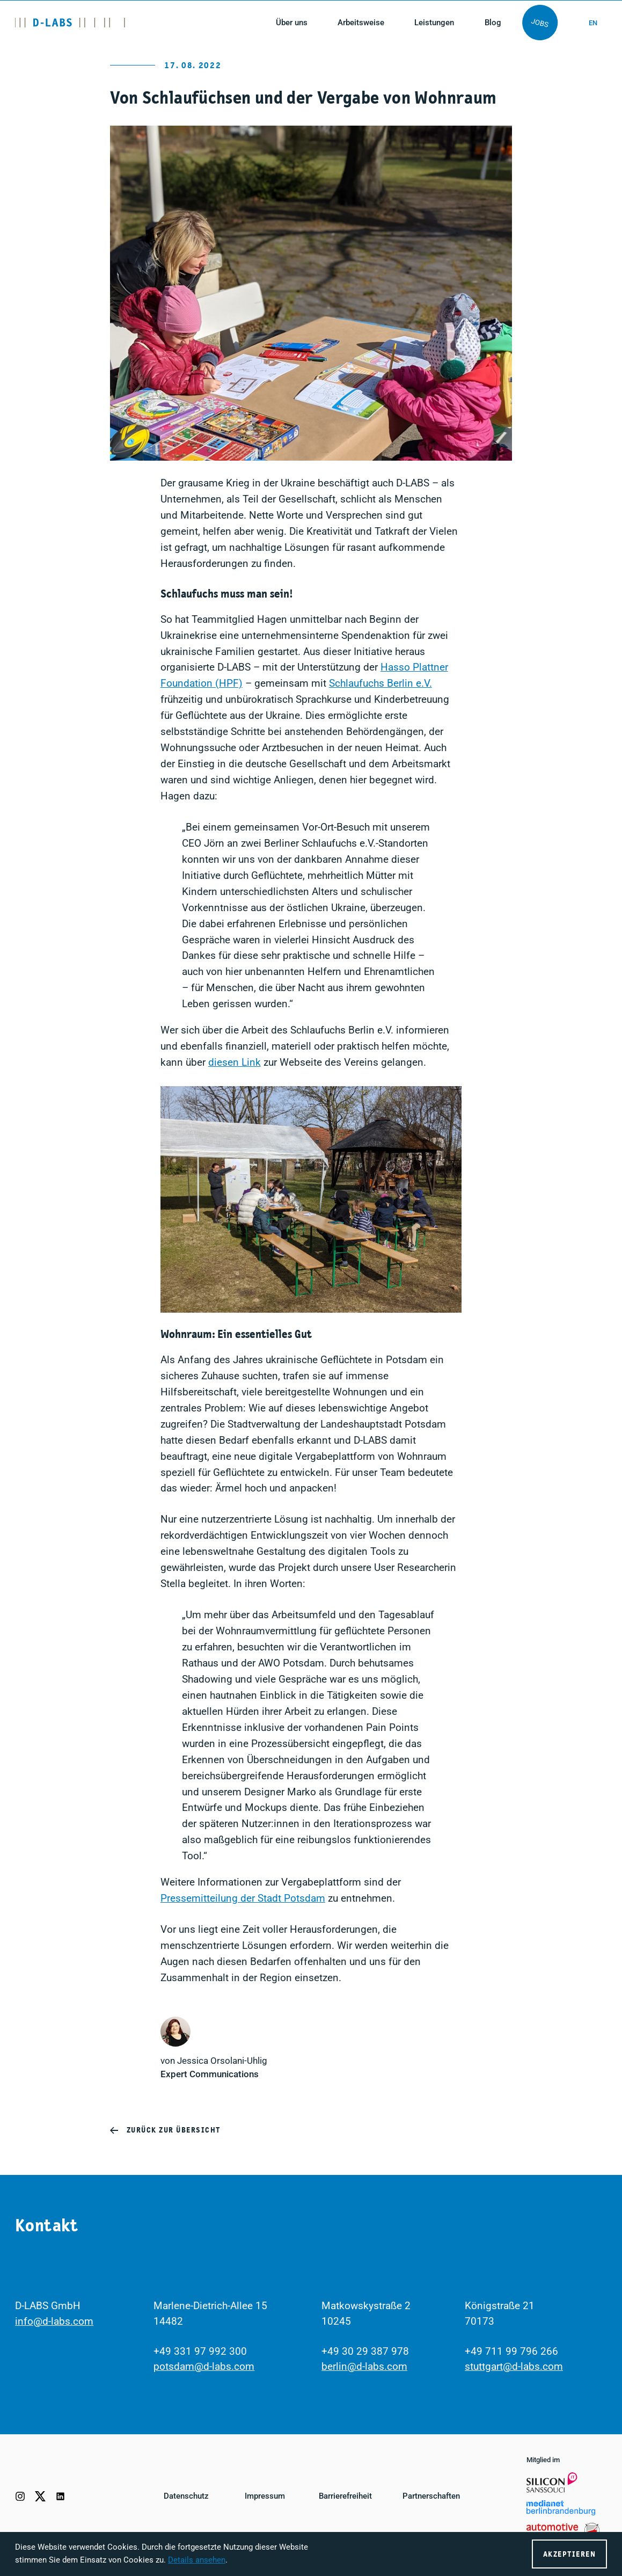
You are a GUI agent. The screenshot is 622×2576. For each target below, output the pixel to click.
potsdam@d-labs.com (203, 2367)
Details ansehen (196, 2560)
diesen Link (234, 1062)
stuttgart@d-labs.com (514, 2367)
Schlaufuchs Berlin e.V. (380, 683)
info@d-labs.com (54, 2321)
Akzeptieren (569, 2554)
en (592, 23)
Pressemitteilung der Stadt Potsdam (242, 1898)
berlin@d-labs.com (364, 2367)
